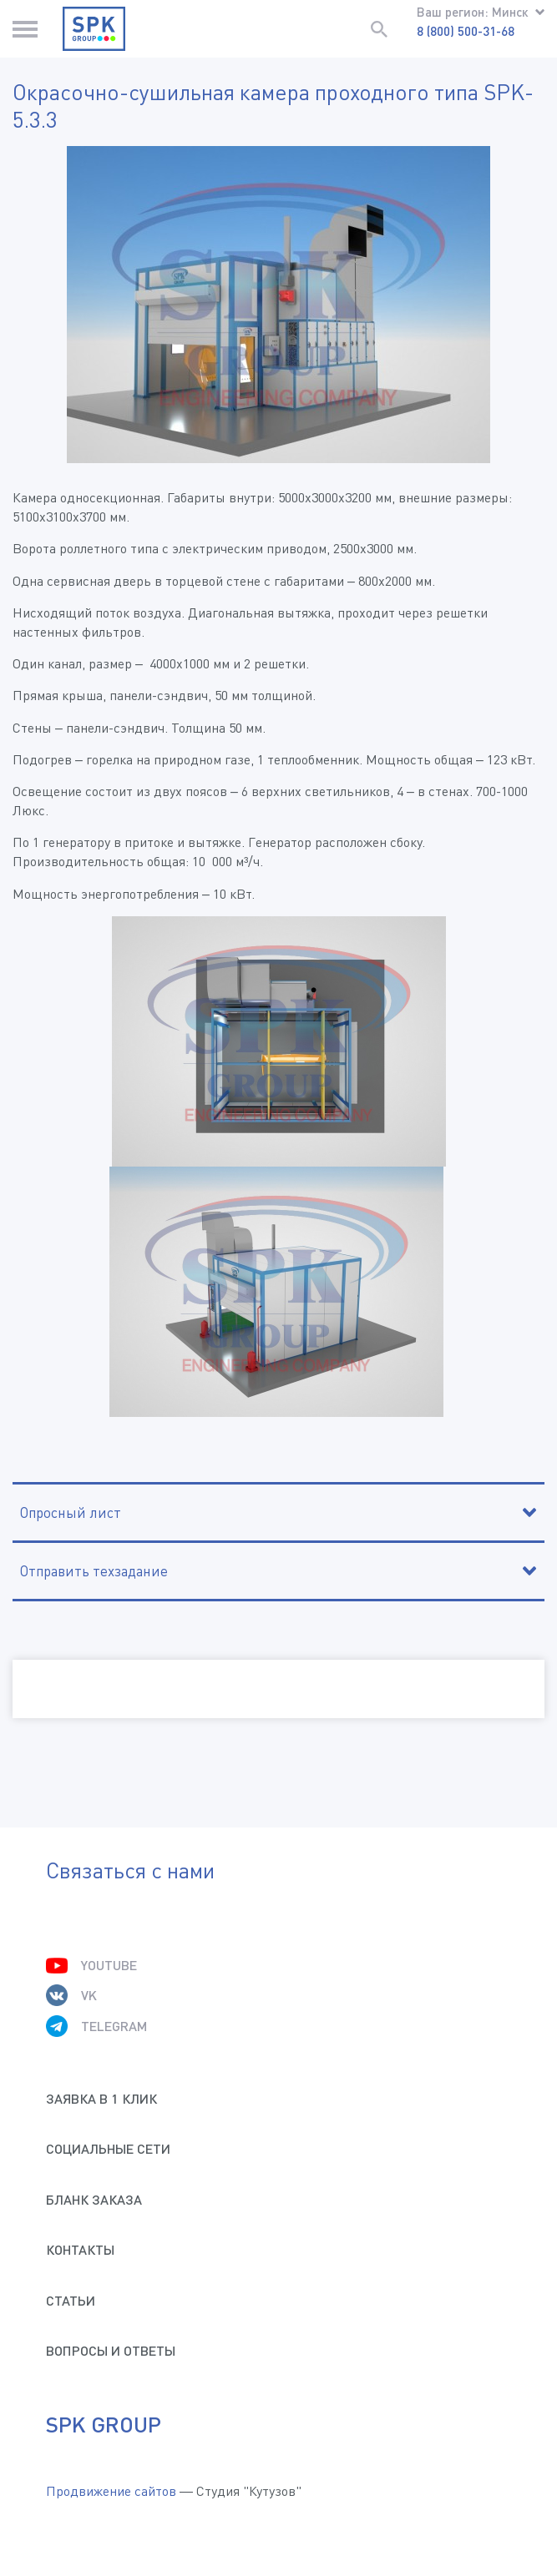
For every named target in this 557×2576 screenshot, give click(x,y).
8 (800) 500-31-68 (465, 30)
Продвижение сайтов (111, 2491)
